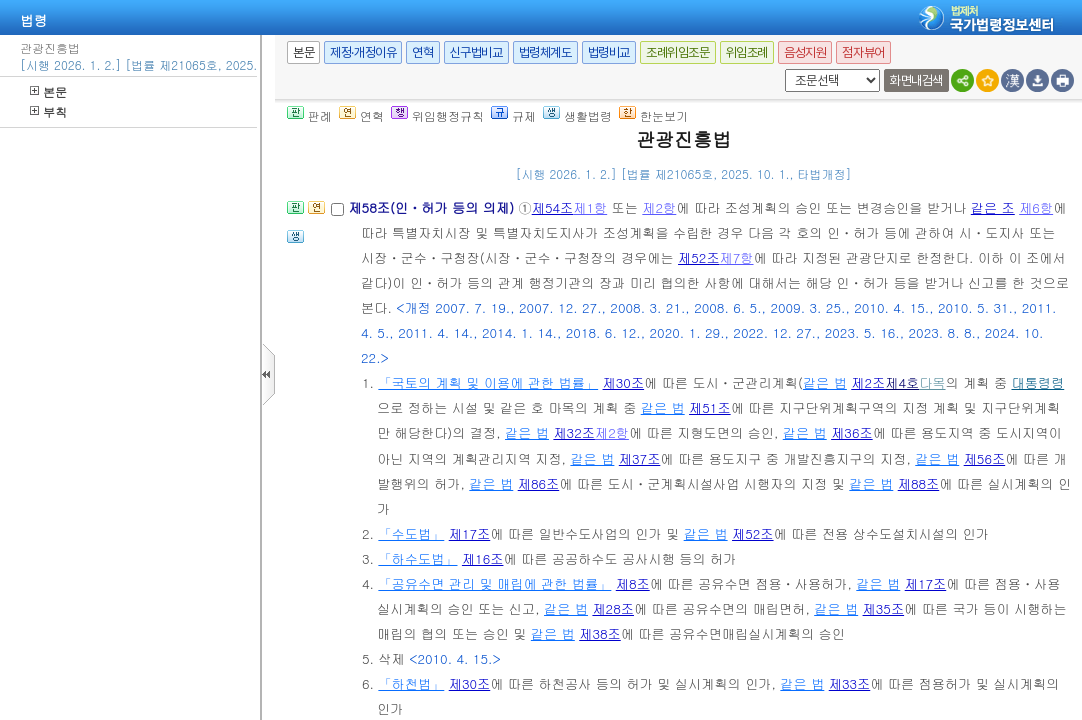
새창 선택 (781, 69)
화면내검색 (916, 80)
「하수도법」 (417, 558)
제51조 (710, 407)
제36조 (852, 432)
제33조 (850, 683)
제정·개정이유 (363, 52)
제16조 (483, 558)
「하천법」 (411, 683)
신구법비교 (476, 52)
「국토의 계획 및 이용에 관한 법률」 (488, 382)
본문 (48, 91)
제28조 (613, 608)
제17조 (470, 533)
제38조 (600, 633)
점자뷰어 (863, 52)
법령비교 (609, 52)
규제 (513, 115)
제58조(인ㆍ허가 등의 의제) (433, 207)
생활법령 (577, 115)
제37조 (640, 458)
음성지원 (805, 52)
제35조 (884, 608)
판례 (309, 115)
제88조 (919, 483)
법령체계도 (545, 52)
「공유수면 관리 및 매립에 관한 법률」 (494, 583)
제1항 (590, 207)
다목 (932, 382)
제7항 (737, 257)
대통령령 (1037, 382)
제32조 (574, 432)
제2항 (659, 207)
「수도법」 (411, 533)
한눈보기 (653, 115)
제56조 (985, 458)
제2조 (868, 382)
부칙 (48, 111)
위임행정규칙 (437, 115)
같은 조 (993, 207)
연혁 (422, 52)
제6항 (1036, 207)
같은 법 (825, 382)
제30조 (624, 382)
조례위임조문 (678, 52)
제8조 (633, 583)
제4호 (902, 382)
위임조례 (747, 52)
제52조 (699, 257)
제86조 (539, 483)
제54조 (553, 207)
